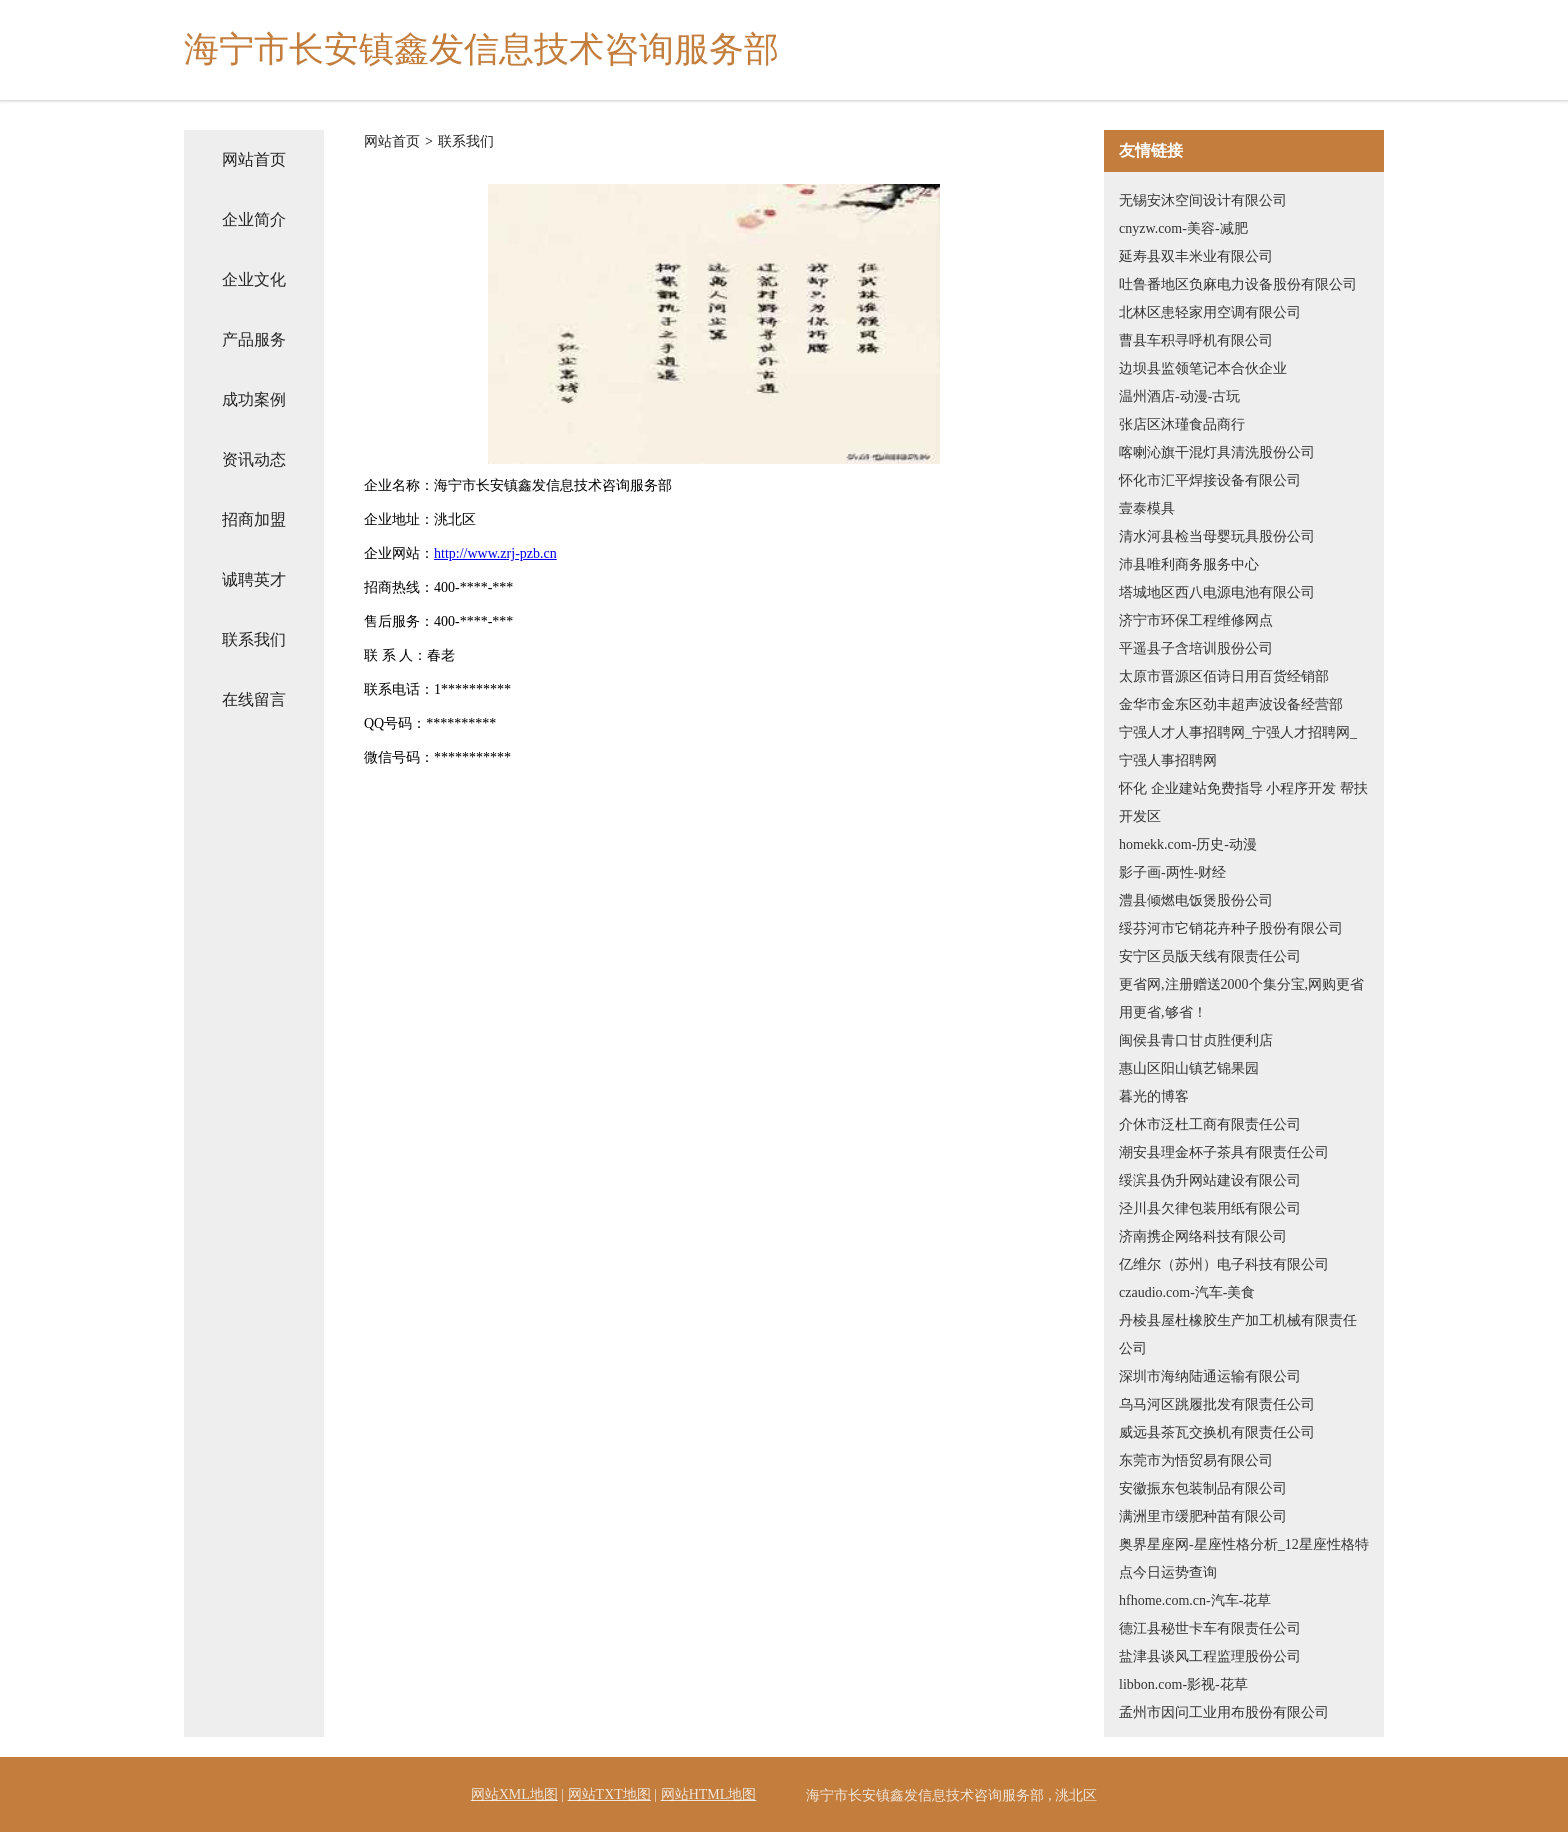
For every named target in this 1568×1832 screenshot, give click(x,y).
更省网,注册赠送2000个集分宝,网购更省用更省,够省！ (1241, 998)
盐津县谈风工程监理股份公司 (1210, 1656)
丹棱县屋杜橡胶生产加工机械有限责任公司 (1238, 1334)
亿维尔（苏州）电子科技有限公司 (1224, 1264)
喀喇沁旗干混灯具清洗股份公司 (1217, 452)
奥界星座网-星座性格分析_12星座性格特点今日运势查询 (1244, 1558)
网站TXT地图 (609, 1794)
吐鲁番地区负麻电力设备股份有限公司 (1238, 284)
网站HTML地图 (709, 1794)
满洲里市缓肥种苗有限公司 (1203, 1516)
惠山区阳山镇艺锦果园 (1189, 1068)
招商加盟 (254, 519)
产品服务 (254, 339)
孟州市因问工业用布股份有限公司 (1224, 1712)
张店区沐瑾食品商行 (1182, 424)
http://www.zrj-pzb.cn (495, 553)
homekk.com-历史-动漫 (1188, 844)
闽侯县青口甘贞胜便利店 (1196, 1040)
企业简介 (254, 219)
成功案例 (254, 399)
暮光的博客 (1154, 1096)
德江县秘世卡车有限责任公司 (1210, 1628)
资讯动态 (254, 459)
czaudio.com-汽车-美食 (1187, 1292)
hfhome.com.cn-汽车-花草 (1195, 1600)
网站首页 (254, 159)
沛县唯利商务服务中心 (1189, 564)
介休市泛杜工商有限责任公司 (1210, 1124)
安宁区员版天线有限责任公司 (1210, 956)
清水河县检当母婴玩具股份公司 (1217, 536)
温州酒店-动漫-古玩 (1179, 396)
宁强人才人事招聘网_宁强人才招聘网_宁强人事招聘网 (1238, 746)
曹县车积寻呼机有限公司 (1196, 340)
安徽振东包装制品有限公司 (1203, 1488)
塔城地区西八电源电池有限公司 (1217, 592)
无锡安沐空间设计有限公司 (1203, 200)
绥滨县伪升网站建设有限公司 (1210, 1180)
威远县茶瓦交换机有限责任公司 (1217, 1432)
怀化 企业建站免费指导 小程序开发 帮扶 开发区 (1243, 802)
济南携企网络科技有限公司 (1203, 1236)
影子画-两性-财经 (1172, 872)
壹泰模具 (1147, 508)
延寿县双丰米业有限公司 (1196, 256)
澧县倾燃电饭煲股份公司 (1196, 900)
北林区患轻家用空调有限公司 (1210, 312)
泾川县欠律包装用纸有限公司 (1210, 1208)
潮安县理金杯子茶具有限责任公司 (1224, 1152)
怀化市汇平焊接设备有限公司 (1210, 480)
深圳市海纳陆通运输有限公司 (1210, 1376)
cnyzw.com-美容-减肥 (1183, 228)
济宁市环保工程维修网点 (1196, 620)
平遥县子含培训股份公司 (1196, 648)
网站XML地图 (514, 1794)
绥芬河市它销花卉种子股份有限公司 (1231, 928)
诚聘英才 (254, 579)
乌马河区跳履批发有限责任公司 (1217, 1404)
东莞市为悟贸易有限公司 (1196, 1460)
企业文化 (254, 279)
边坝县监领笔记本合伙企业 (1203, 368)
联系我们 (254, 639)
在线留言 (254, 699)
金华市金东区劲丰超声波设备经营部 (1231, 704)
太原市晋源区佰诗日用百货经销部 (1224, 676)
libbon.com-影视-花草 (1183, 1684)
